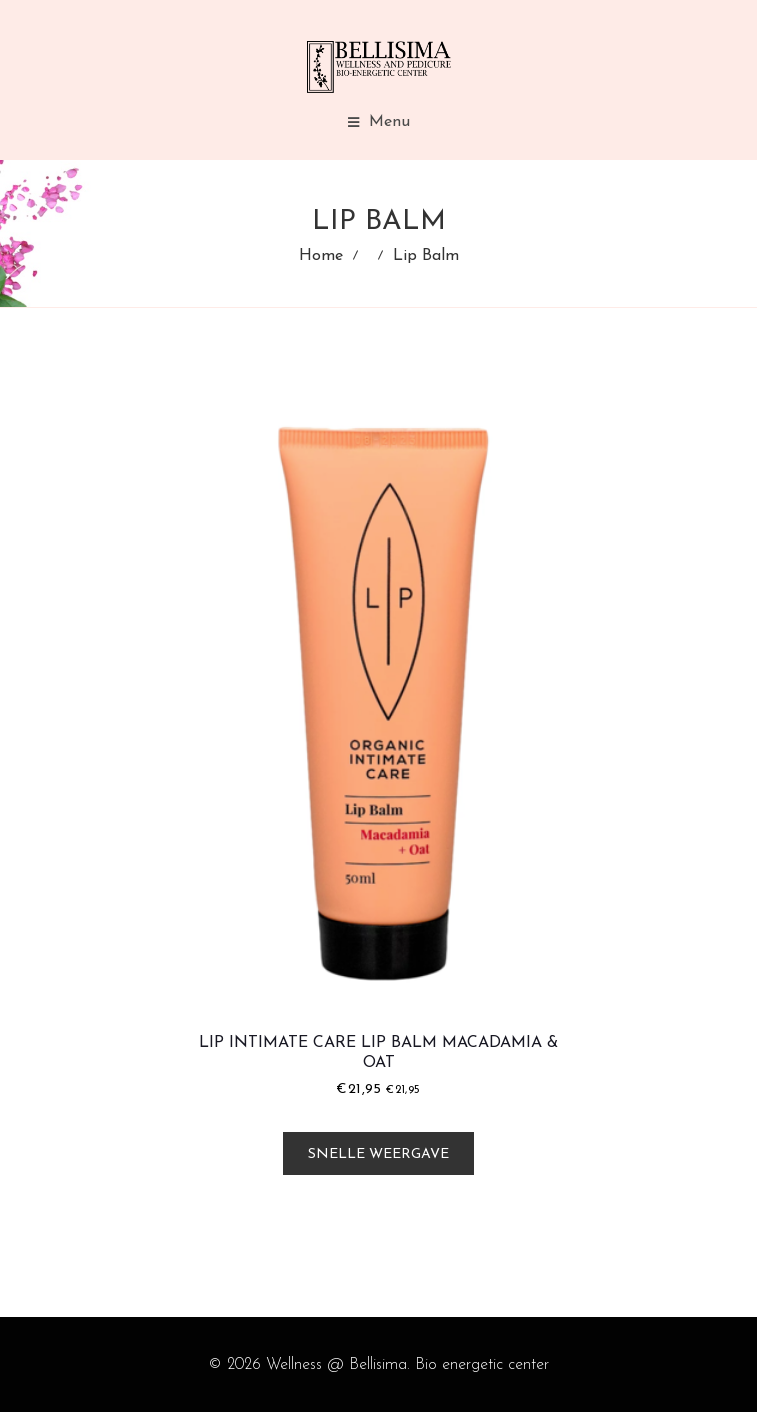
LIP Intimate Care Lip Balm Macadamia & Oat (378, 1053)
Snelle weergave (378, 1154)
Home (321, 256)
